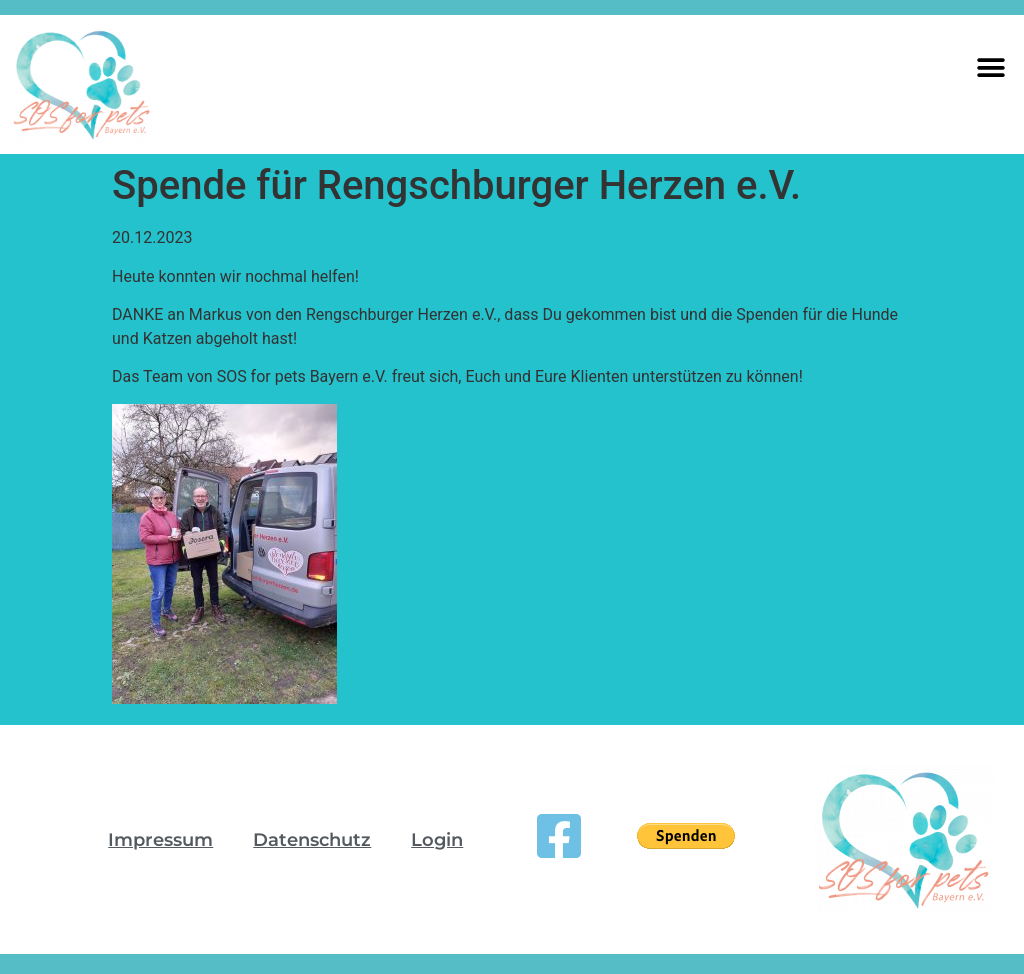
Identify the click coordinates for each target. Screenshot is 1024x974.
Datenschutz (312, 840)
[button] (991, 67)
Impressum (160, 840)
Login (437, 840)
